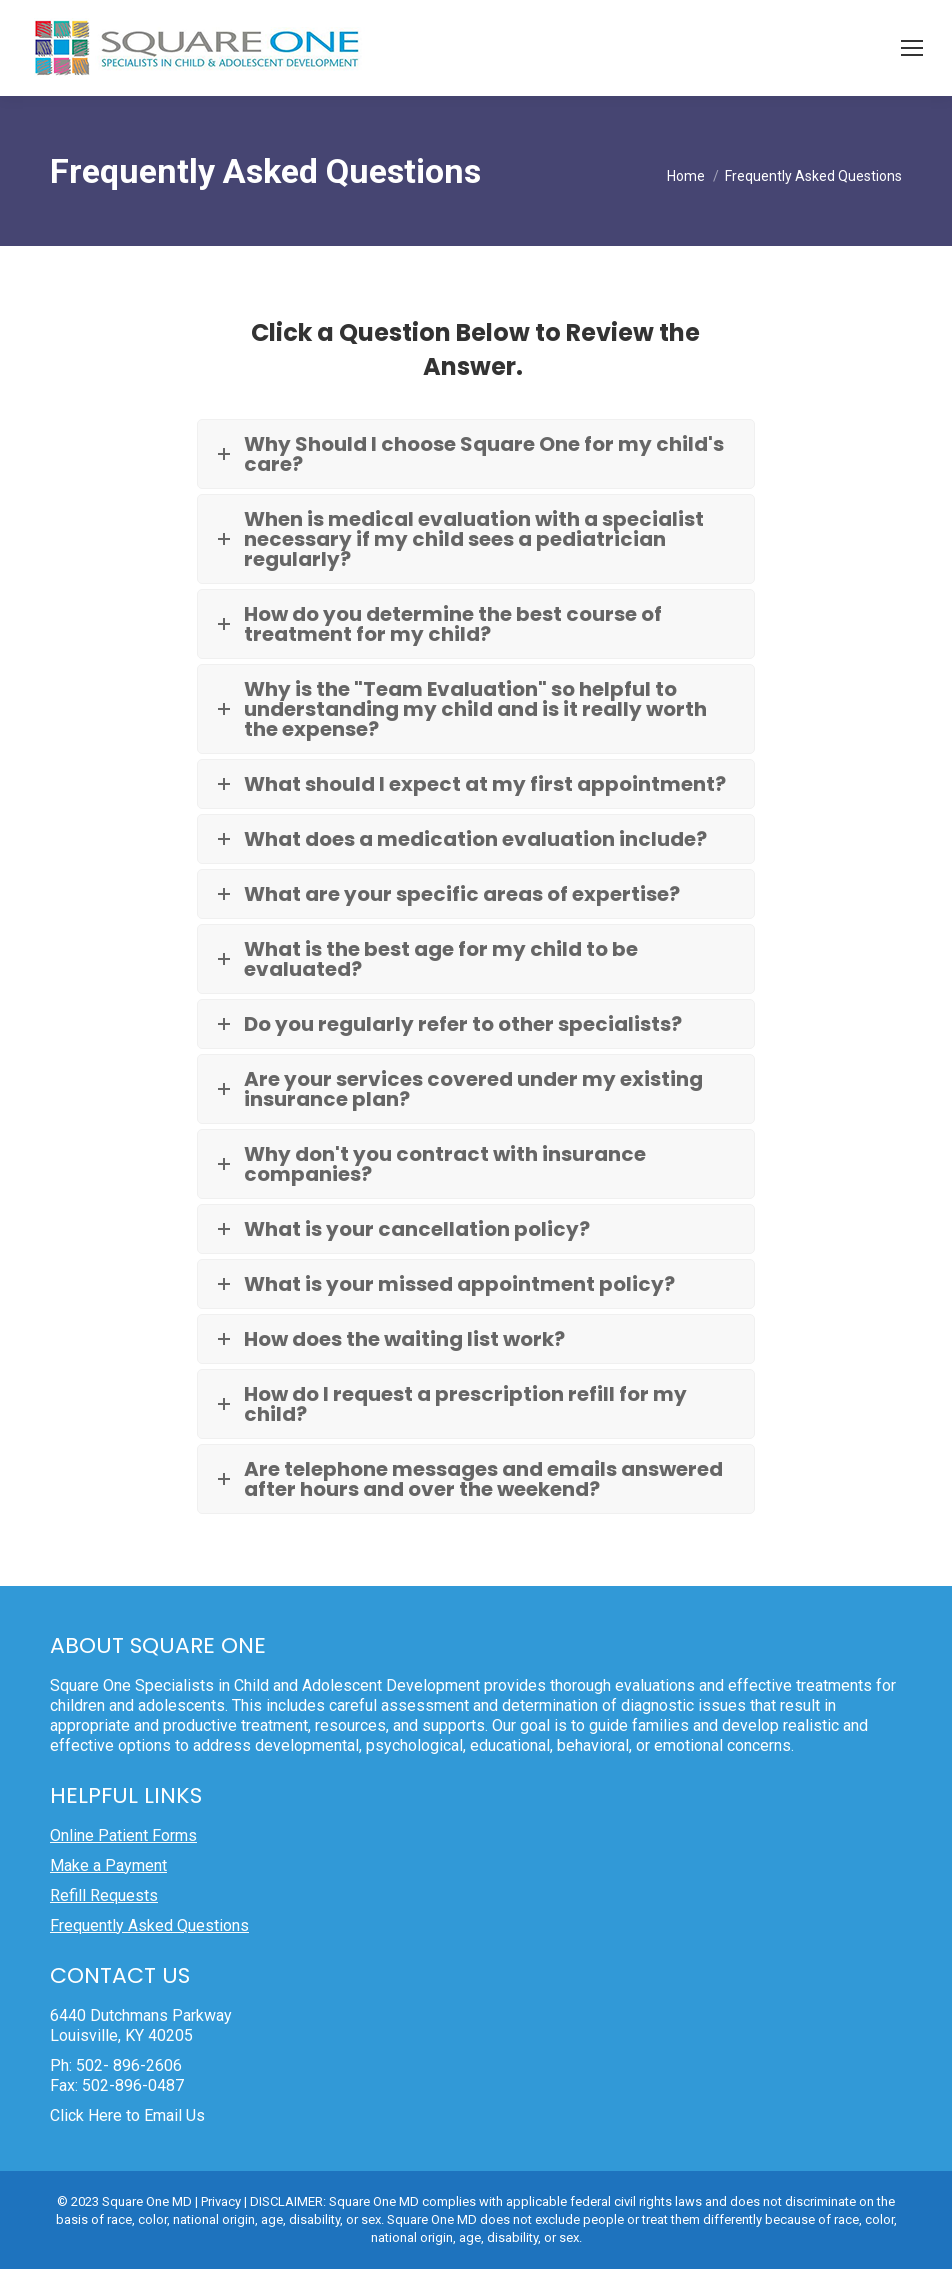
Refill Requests (104, 1895)
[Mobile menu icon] (912, 48)
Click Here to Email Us (127, 2115)
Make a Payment (108, 1865)
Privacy (221, 2201)
